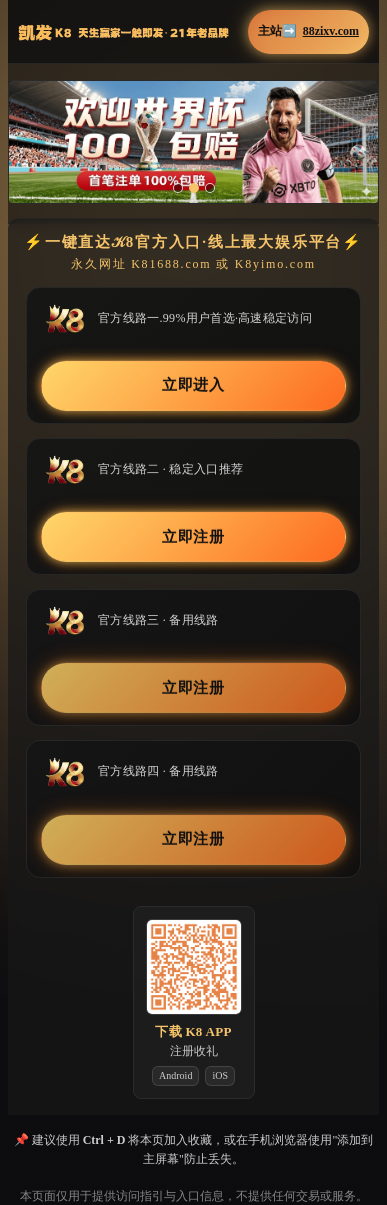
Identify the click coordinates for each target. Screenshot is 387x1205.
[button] (193, 142)
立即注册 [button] (194, 537)
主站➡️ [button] (308, 31)
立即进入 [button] (194, 385)
